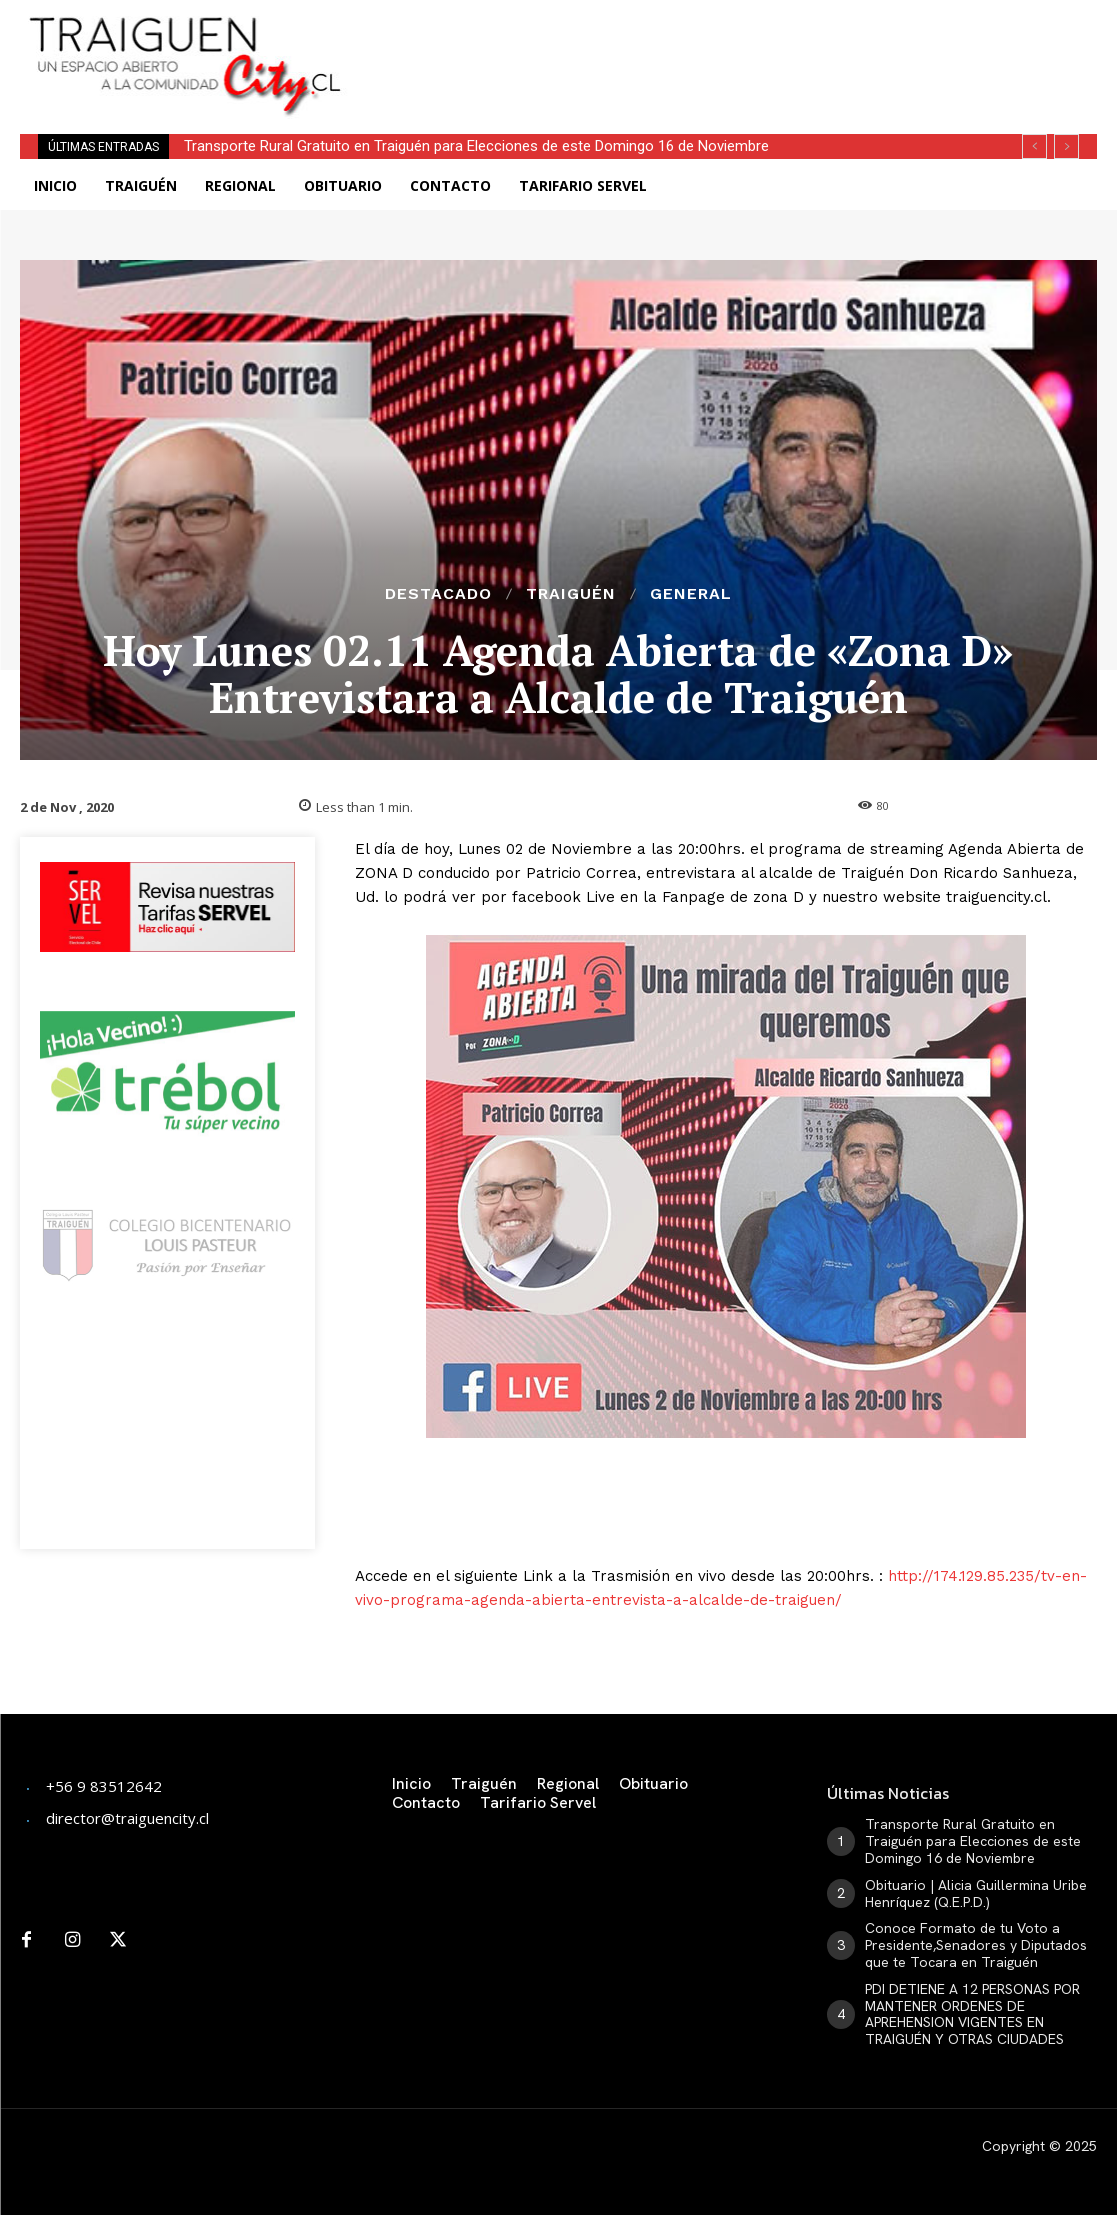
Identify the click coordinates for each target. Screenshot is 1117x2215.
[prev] (1034, 146)
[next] (1066, 146)
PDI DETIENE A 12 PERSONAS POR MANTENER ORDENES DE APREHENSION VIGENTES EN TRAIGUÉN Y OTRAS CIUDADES (972, 2014)
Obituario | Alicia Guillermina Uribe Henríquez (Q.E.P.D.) (976, 1893)
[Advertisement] (626, 30)
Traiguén (571, 594)
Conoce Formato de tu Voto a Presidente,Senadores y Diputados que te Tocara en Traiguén (976, 1945)
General (691, 594)
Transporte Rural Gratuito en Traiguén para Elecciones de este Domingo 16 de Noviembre (476, 146)
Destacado (438, 594)
